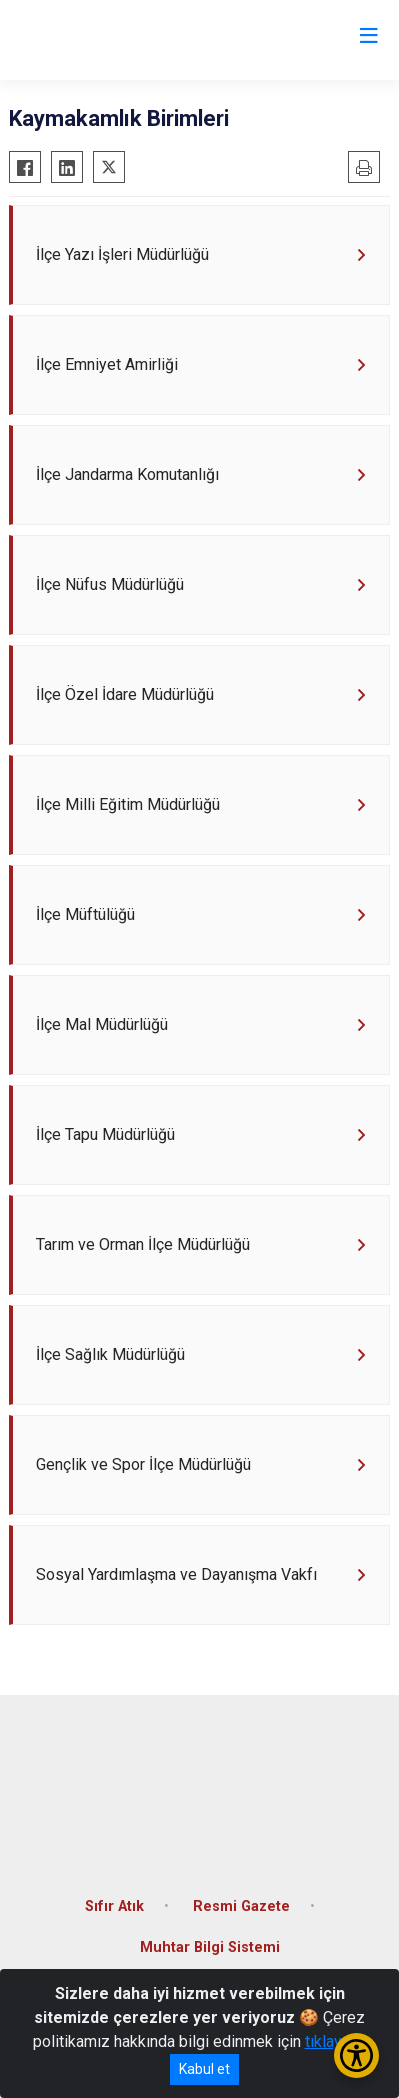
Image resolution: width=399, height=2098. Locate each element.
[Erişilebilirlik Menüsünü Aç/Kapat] (356, 2055)
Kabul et (204, 2069)
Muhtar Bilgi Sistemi (210, 1947)
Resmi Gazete (241, 1906)
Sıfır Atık (114, 1906)
